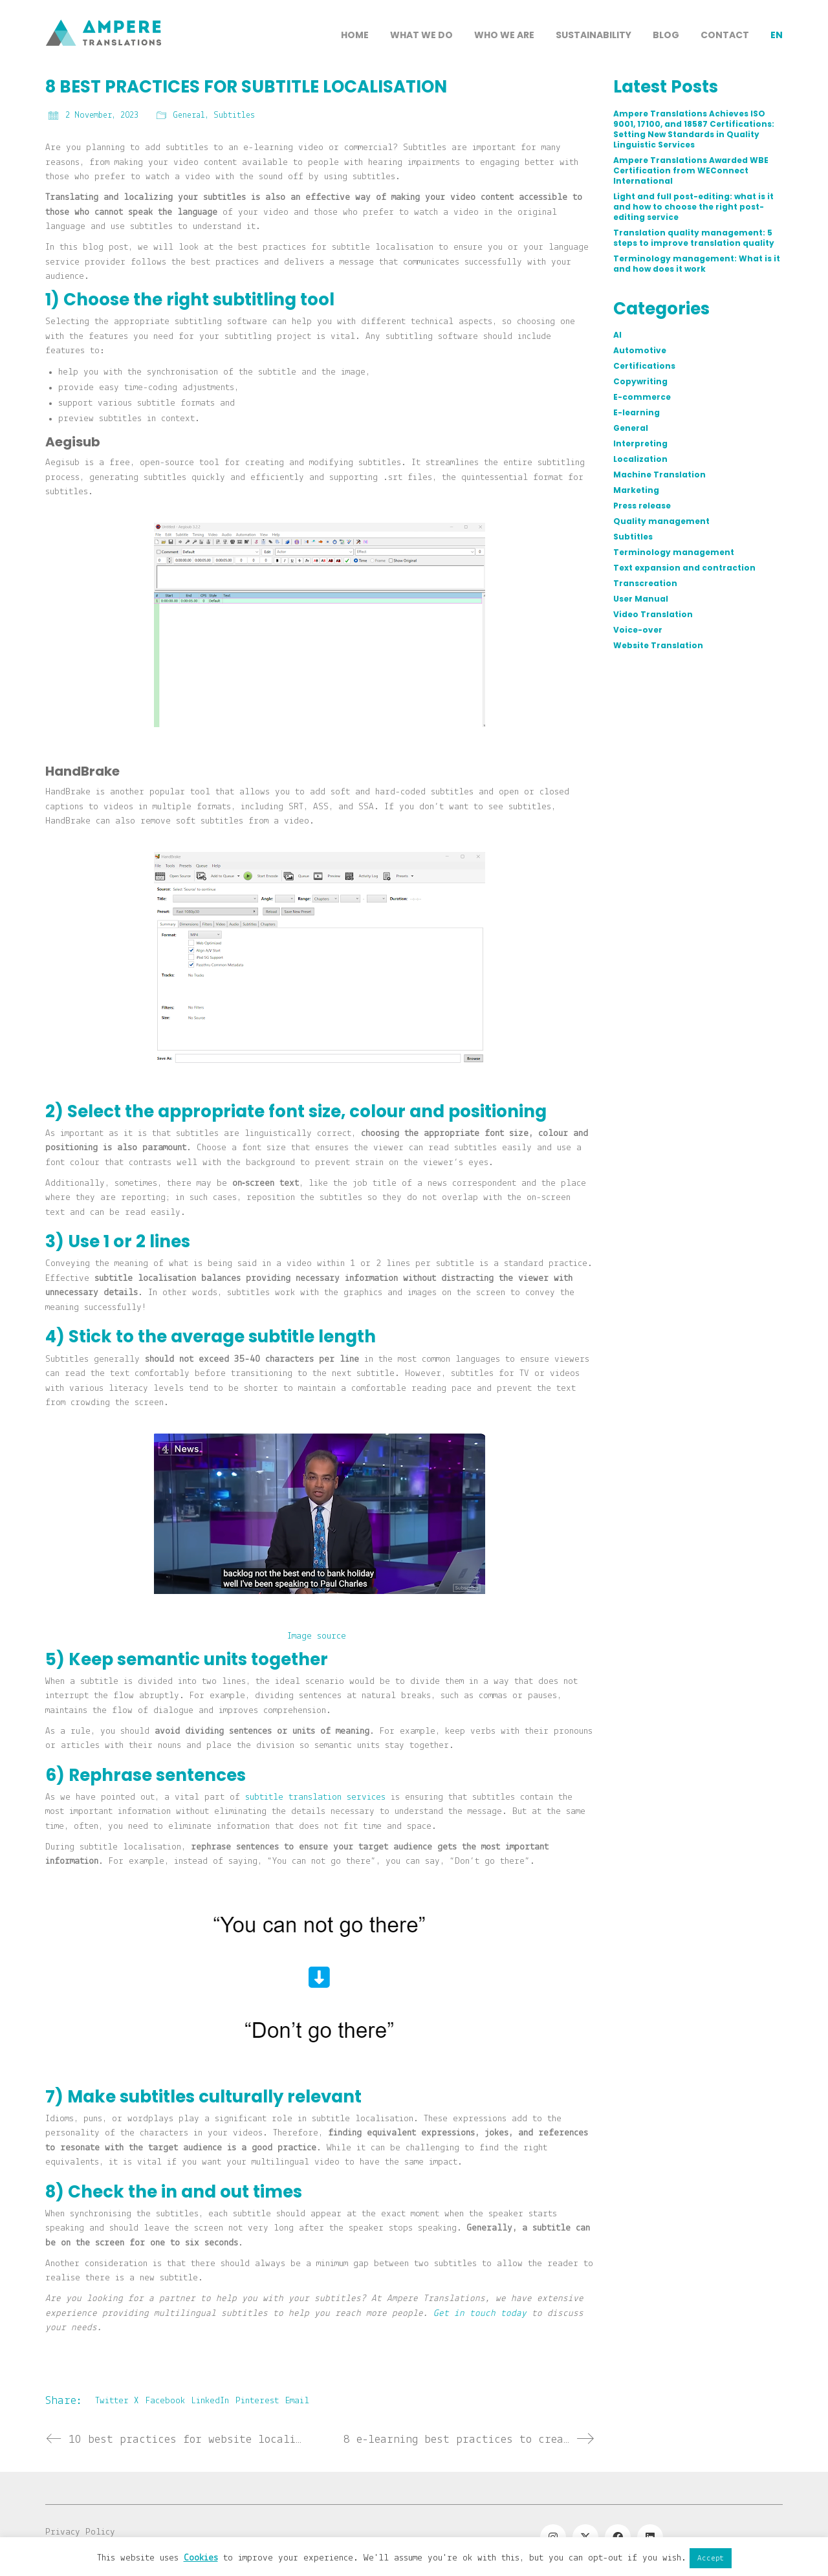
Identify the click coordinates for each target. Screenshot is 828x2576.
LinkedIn (210, 2401)
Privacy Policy (80, 2532)
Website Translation (658, 645)
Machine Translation (659, 475)
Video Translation (653, 614)
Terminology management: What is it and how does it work (696, 264)
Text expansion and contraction (684, 568)
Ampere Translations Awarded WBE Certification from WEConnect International (690, 170)
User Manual (640, 599)
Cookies (201, 2558)
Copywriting (640, 382)
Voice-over (637, 630)
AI (617, 335)
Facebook (165, 2401)
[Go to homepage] (103, 77)
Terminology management (673, 552)
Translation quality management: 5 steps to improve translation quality (693, 238)
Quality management (661, 521)
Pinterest (257, 2401)
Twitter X (117, 2401)
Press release (642, 506)
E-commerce (642, 397)
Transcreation (645, 583)
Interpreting (640, 444)
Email (297, 2401)
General (189, 115)
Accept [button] (710, 2558)
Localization (640, 459)
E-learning (636, 413)
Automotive (639, 350)
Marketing (636, 490)
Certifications (644, 366)
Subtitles (234, 115)
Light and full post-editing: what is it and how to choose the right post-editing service (693, 207)
